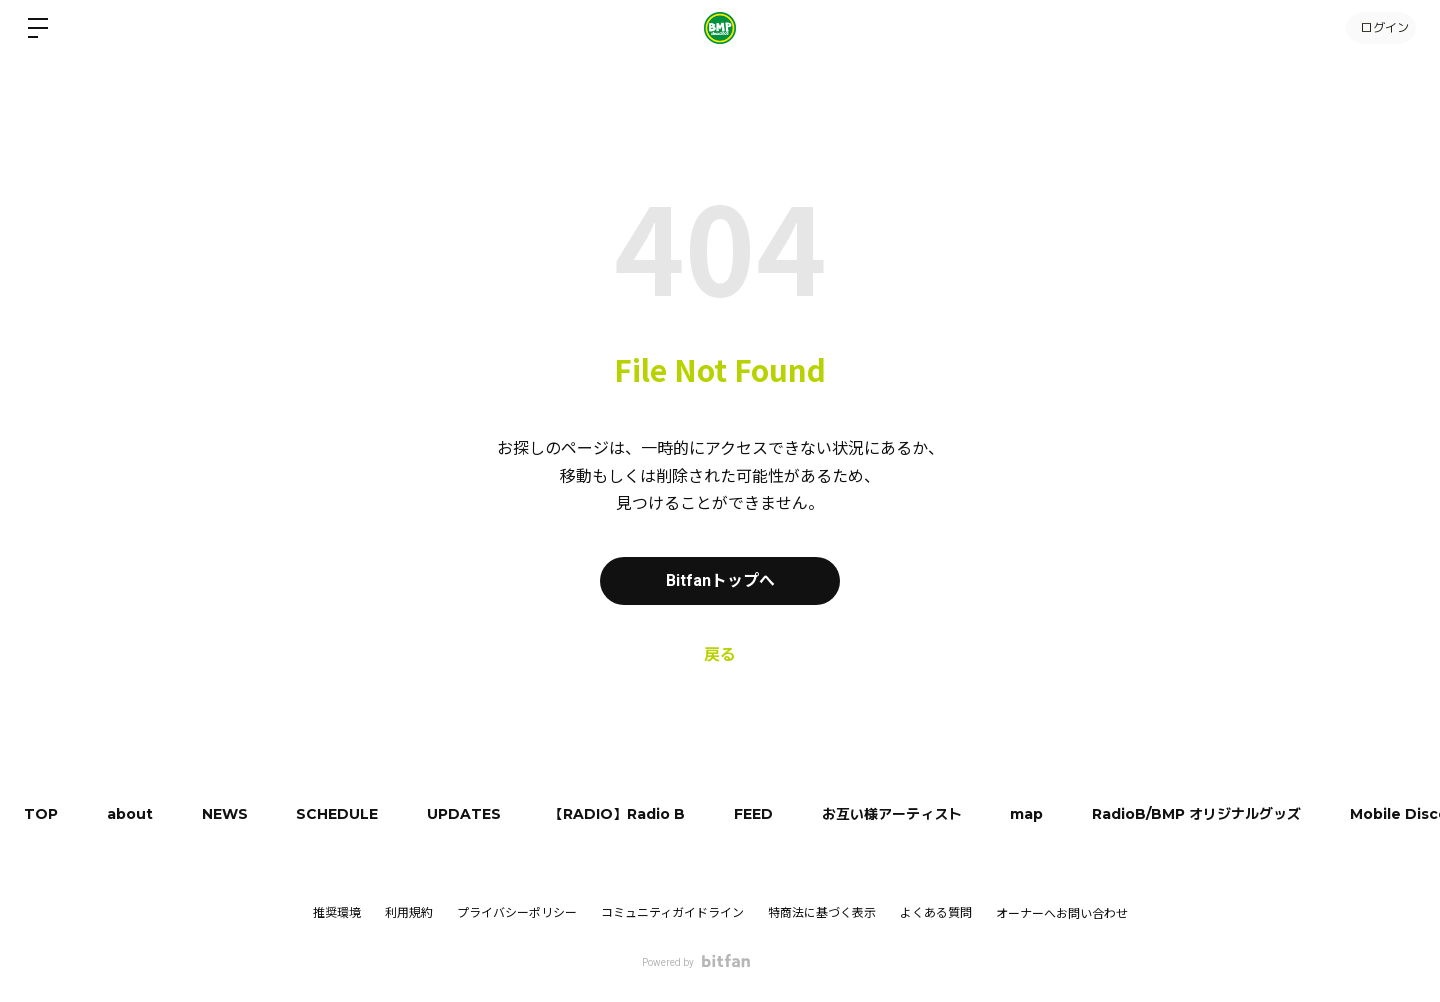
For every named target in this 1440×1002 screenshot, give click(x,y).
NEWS (228, 814)
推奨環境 (337, 913)
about (132, 814)
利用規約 (409, 913)
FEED (762, 814)
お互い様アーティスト (902, 814)
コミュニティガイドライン (672, 913)
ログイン (1380, 27)
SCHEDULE (342, 814)
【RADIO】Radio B (625, 814)
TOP (42, 814)
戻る (720, 654)
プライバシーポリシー (517, 913)
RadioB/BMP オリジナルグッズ (1209, 814)
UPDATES (470, 814)
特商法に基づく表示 (822, 913)
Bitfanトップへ (720, 580)
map (1038, 814)
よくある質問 (936, 913)
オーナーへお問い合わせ (1062, 914)
